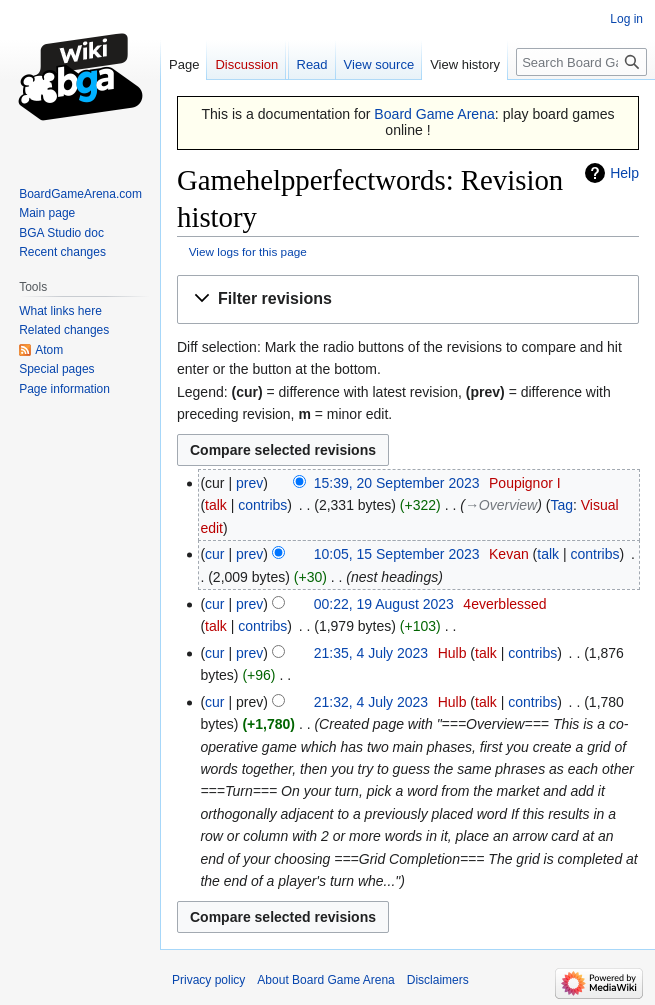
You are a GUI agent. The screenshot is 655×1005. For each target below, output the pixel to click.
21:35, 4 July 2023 (371, 653)
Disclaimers (438, 980)
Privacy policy (208, 980)
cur (214, 554)
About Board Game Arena (325, 980)
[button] (408, 299)
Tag (561, 505)
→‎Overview (501, 505)
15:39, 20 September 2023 (397, 483)
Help (624, 173)
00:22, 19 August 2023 (384, 604)
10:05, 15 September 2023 (397, 554)
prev (249, 483)
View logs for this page (248, 251)
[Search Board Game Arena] (581, 62)
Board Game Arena (434, 114)
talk (216, 505)
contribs (262, 505)
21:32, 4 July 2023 (371, 702)
